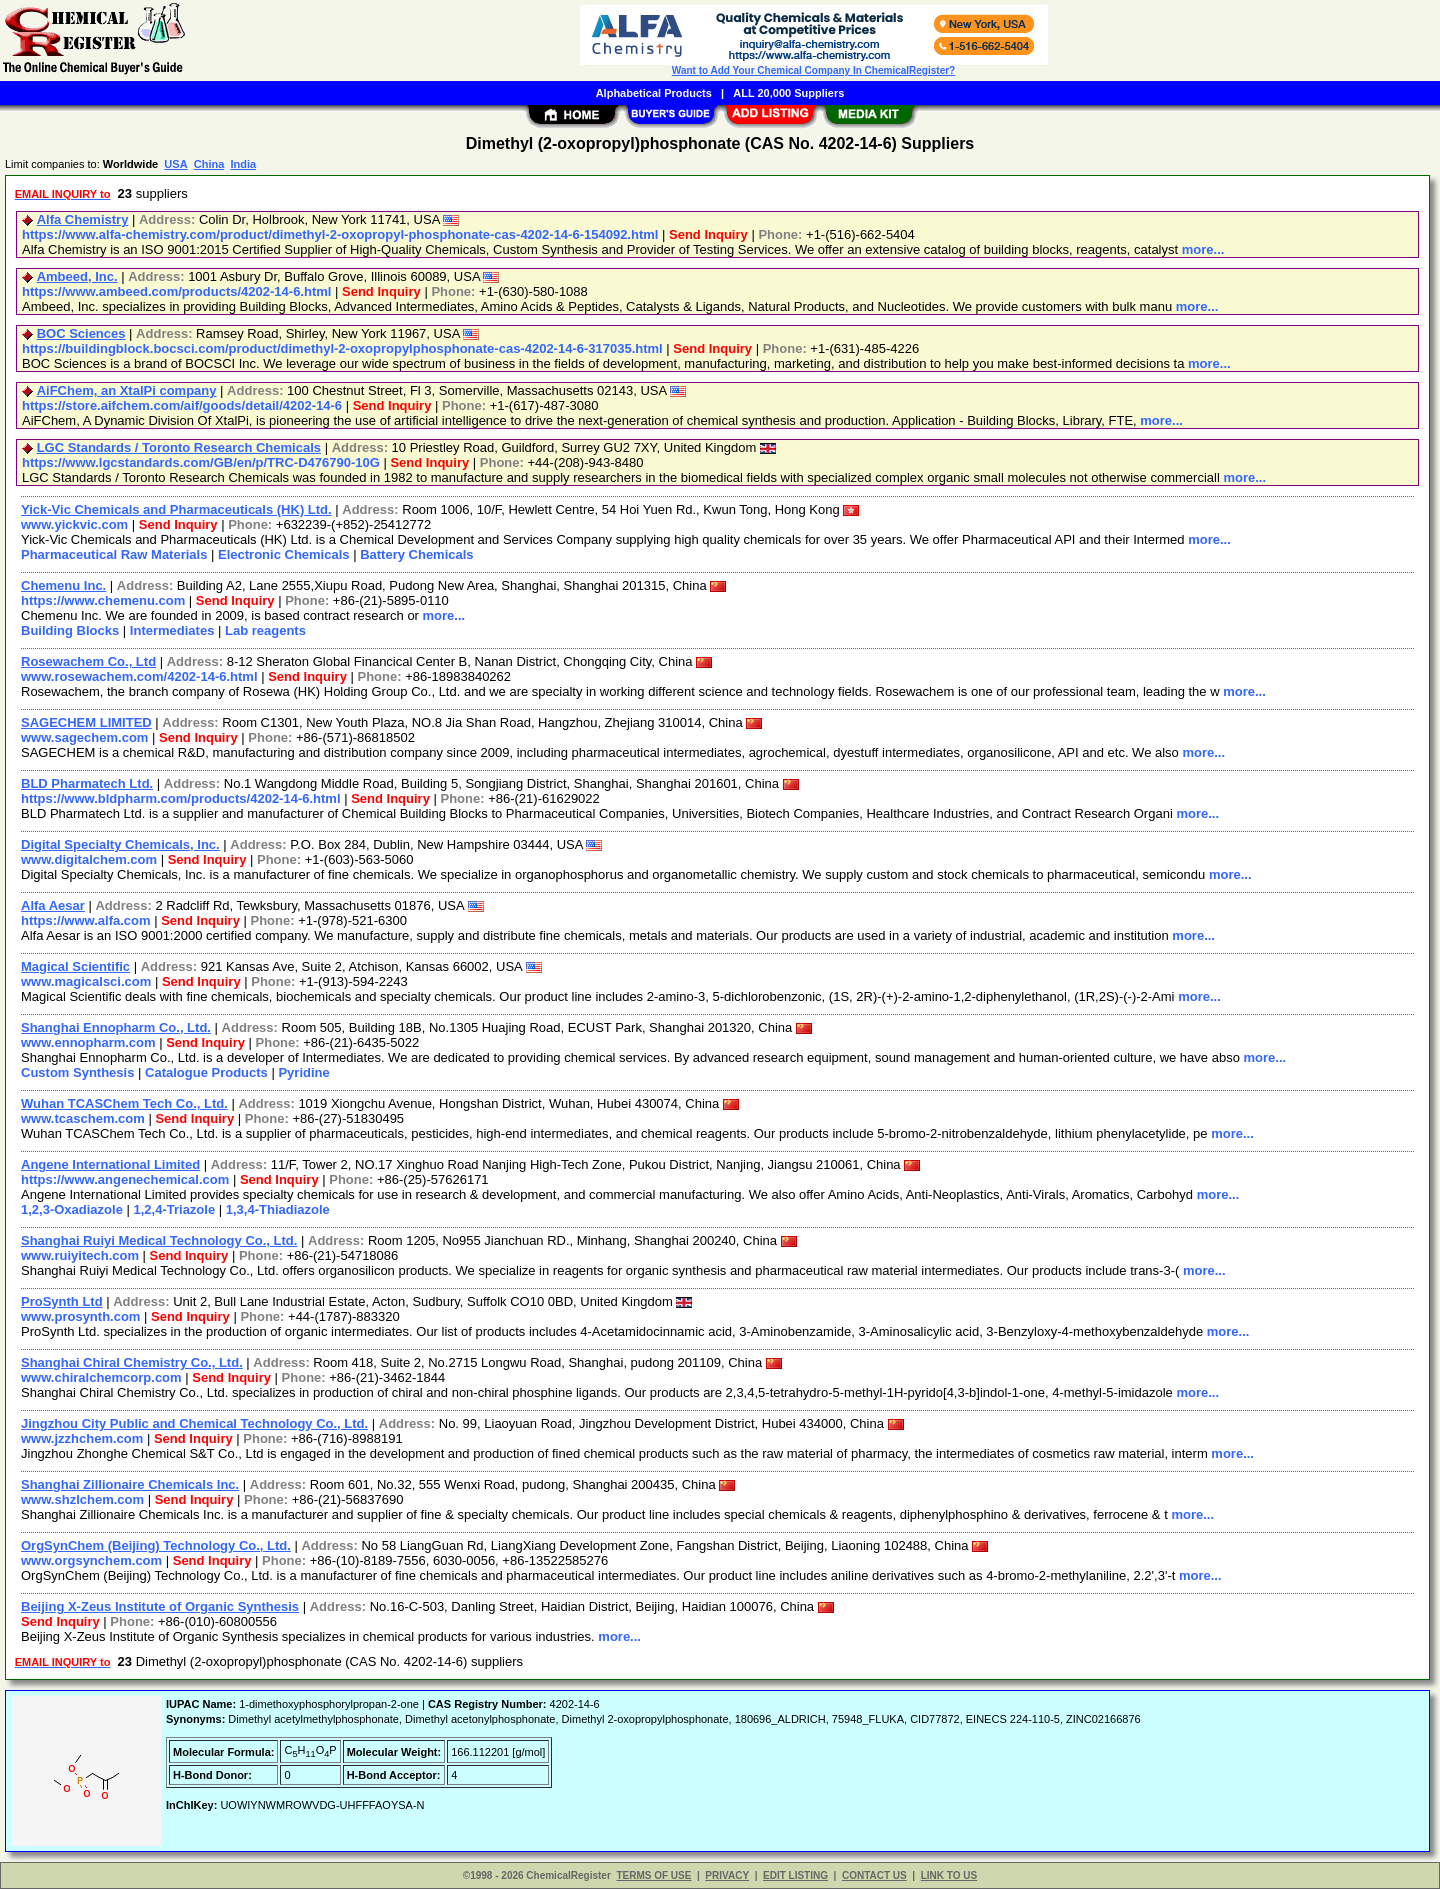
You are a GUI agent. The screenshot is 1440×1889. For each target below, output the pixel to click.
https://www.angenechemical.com (125, 1179)
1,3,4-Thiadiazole (278, 1209)
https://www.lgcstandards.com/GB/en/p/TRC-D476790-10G (201, 462)
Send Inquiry (708, 234)
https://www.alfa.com (86, 920)
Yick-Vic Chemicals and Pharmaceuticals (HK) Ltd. (176, 509)
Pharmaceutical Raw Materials (114, 554)
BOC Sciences (81, 333)
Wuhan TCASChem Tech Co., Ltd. (124, 1103)
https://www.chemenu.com (103, 600)
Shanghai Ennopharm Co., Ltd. (116, 1027)
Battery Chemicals (416, 554)
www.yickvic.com (74, 524)
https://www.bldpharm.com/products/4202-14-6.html (181, 798)
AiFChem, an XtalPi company (127, 390)
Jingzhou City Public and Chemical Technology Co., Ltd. (194, 1423)
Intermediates (172, 630)
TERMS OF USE (653, 1875)
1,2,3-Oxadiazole (72, 1209)
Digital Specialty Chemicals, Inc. (120, 844)
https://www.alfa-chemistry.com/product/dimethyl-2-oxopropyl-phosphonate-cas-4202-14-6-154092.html (340, 234)
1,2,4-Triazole (175, 1209)
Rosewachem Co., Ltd (88, 661)
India (243, 164)
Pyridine (303, 1072)
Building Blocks (70, 630)
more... (1203, 249)
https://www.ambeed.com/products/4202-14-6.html (176, 291)
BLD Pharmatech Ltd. (87, 783)
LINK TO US (949, 1875)
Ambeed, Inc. (77, 276)
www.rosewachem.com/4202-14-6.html (139, 676)
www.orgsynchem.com (91, 1560)
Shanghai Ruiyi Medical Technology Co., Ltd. (159, 1240)
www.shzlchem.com (82, 1499)
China (209, 164)
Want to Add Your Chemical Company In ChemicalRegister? (813, 70)
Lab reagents (265, 630)
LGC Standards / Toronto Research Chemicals (179, 447)
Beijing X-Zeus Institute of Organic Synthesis (160, 1606)
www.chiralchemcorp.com (101, 1377)
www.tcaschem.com (83, 1118)
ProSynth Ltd (62, 1301)
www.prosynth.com (80, 1316)
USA (175, 164)
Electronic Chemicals (284, 554)
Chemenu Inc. (63, 585)
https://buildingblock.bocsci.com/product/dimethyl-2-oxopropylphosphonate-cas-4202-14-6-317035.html (342, 348)
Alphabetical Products (654, 93)
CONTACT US (874, 1875)
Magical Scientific (75, 966)
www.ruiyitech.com (80, 1255)
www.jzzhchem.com (82, 1438)
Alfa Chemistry (83, 219)
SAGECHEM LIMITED (86, 722)
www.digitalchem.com (89, 859)
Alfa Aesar (53, 905)
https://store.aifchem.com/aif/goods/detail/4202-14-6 (182, 405)
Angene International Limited (110, 1164)
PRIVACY (727, 1875)
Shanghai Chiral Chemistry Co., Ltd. (132, 1362)
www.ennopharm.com (88, 1042)
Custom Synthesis (77, 1072)
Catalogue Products (206, 1072)
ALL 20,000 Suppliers (788, 93)
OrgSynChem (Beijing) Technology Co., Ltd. (156, 1545)
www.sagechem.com (84, 737)
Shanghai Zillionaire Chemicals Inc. (130, 1484)
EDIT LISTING (795, 1875)
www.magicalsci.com (86, 981)
